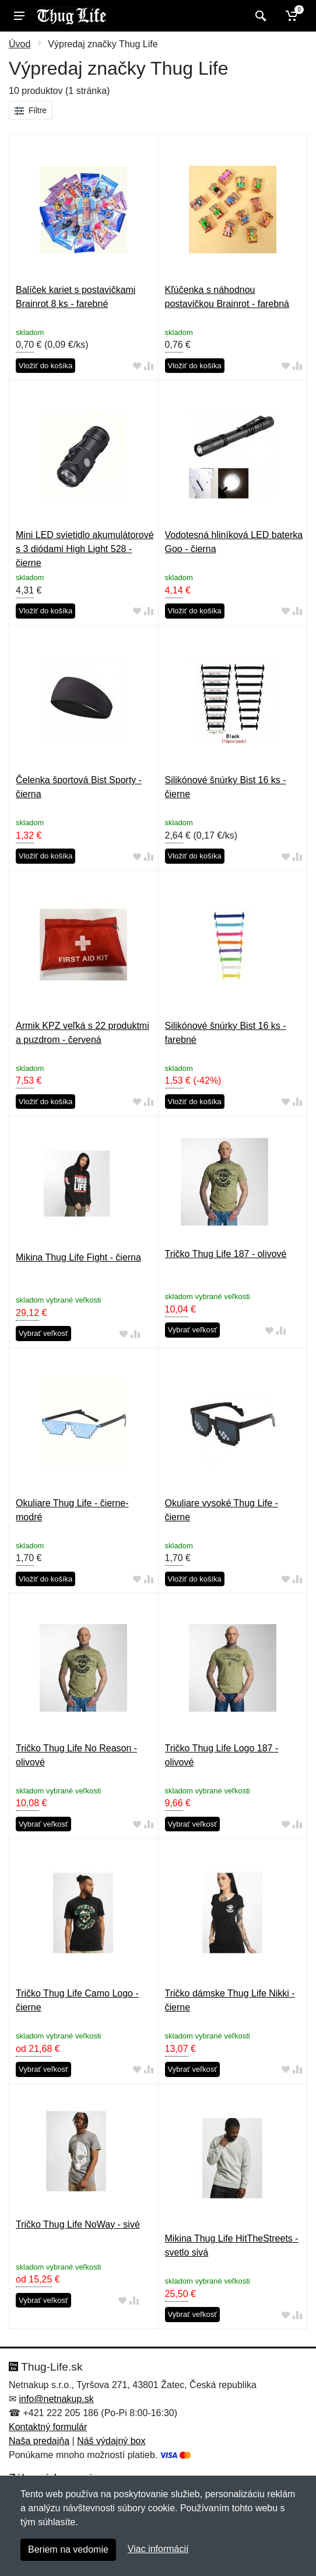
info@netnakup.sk (56, 2399)
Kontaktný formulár (48, 2427)
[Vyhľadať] (259, 16)
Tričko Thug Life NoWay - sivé (78, 2224)
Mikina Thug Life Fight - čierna (78, 1257)
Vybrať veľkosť (43, 1333)
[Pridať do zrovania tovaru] (149, 366)
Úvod (19, 44)
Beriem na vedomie (68, 2549)
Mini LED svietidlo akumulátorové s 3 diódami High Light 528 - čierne (85, 549)
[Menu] (19, 15)
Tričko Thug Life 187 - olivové (226, 1254)
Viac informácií (158, 2549)
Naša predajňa (39, 2441)
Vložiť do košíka (45, 365)
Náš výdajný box (111, 2441)
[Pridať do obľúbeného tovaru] (137, 366)
